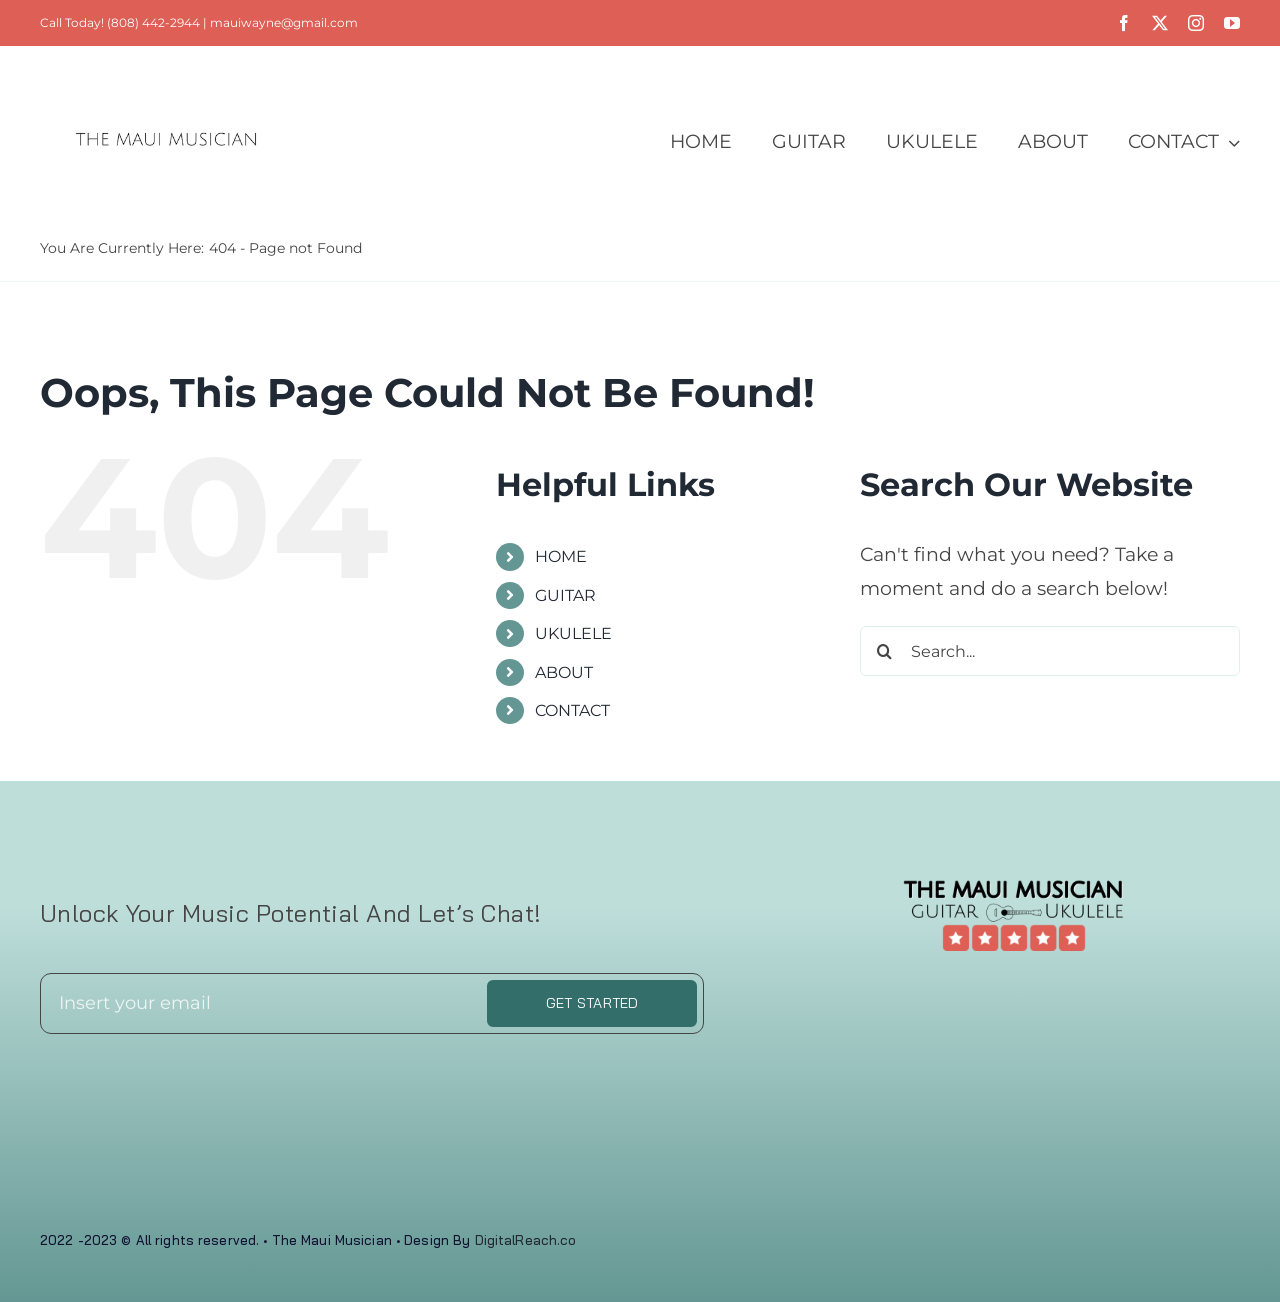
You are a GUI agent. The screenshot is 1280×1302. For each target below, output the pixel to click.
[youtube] (1232, 23)
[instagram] (1196, 23)
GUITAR (565, 595)
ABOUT (564, 672)
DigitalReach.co (526, 1240)
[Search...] (1050, 651)
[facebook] (1124, 23)
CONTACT (572, 710)
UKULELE (573, 633)
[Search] (885, 651)
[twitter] (1160, 23)
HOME (561, 556)
